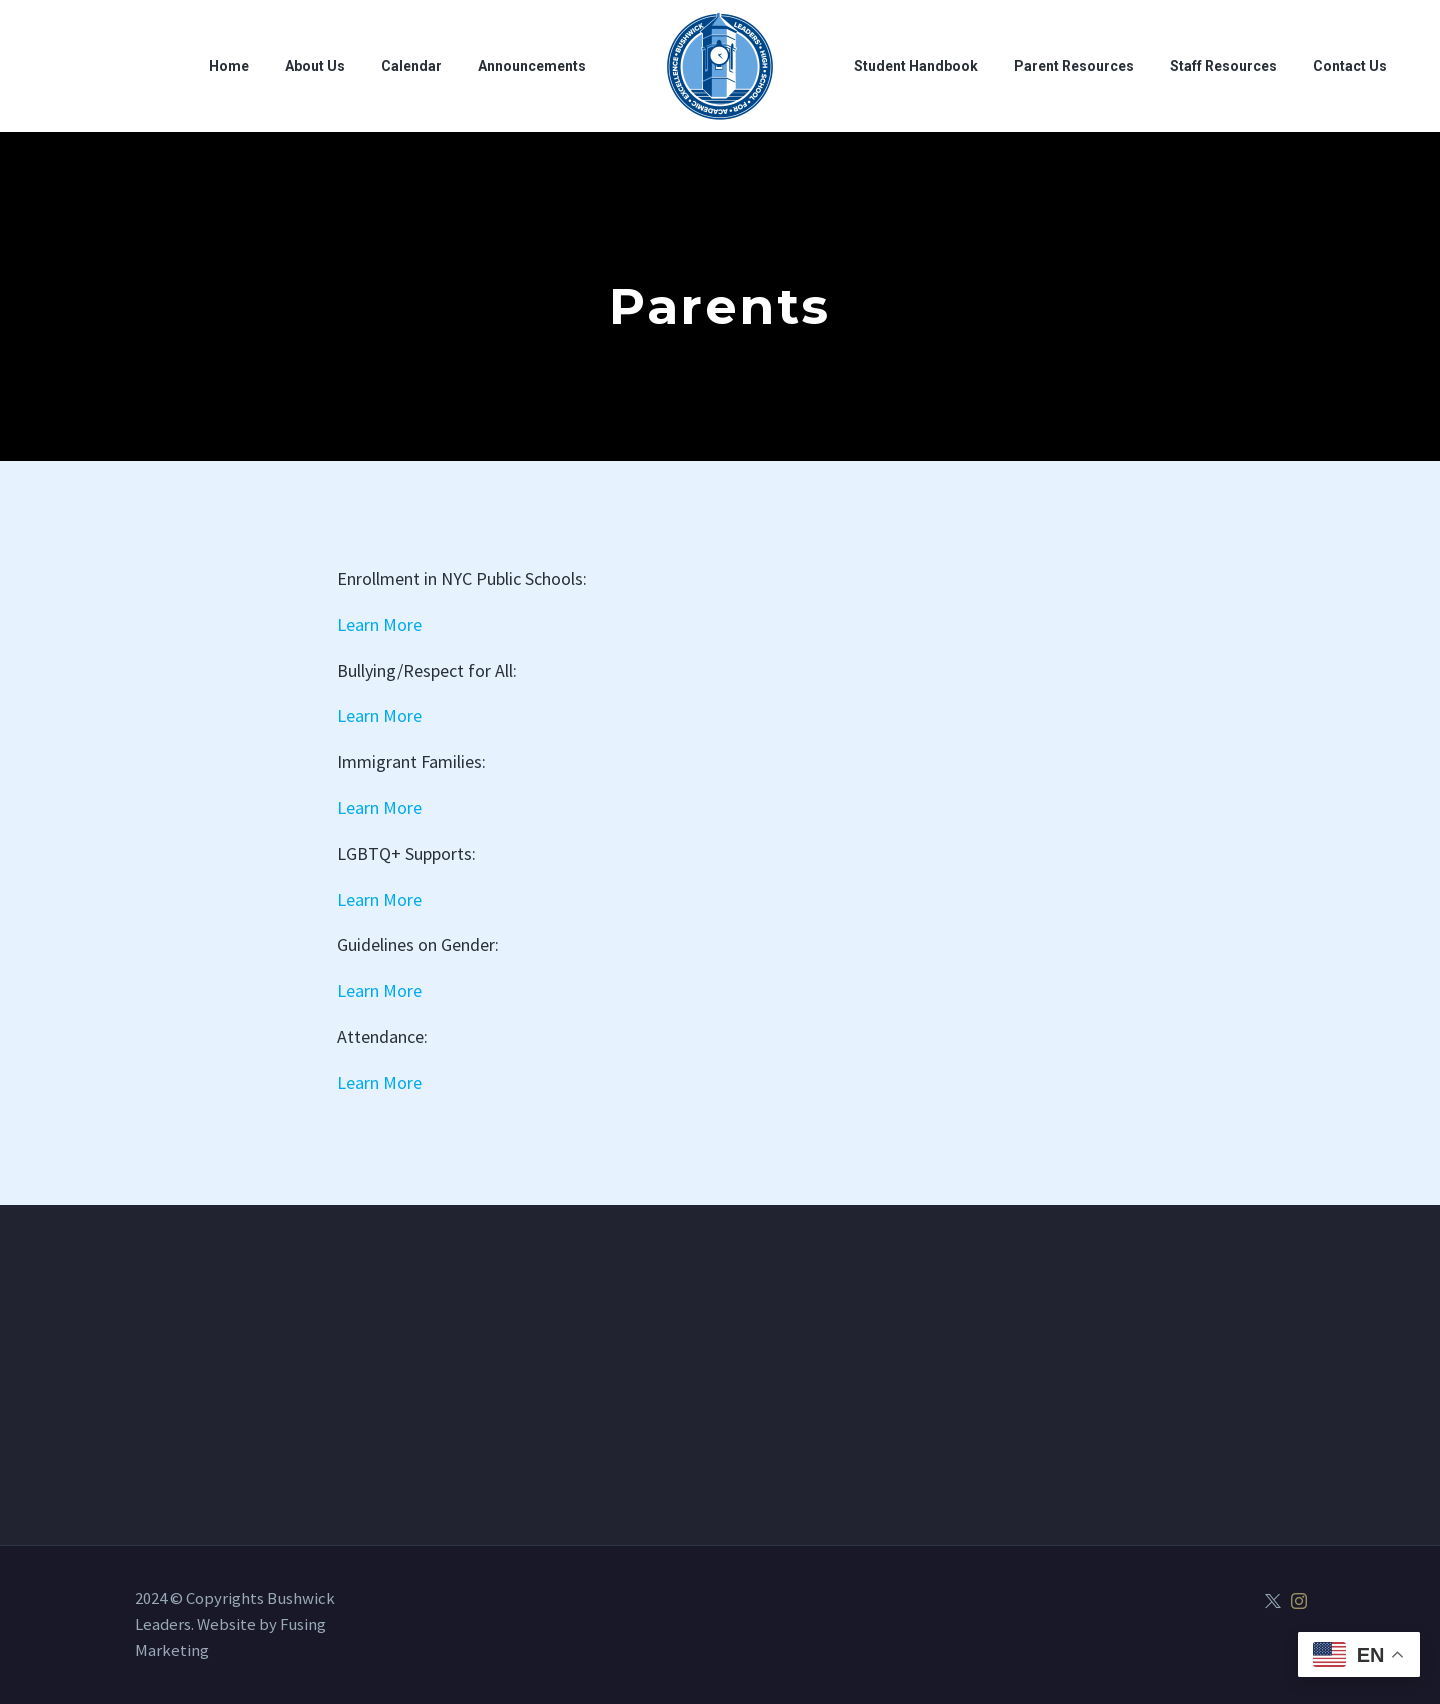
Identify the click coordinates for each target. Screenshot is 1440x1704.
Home (229, 66)
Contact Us (1350, 66)
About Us (315, 66)
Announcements (532, 66)
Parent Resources (1074, 66)
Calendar (411, 66)
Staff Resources (1223, 66)
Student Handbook (916, 66)
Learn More (379, 624)
